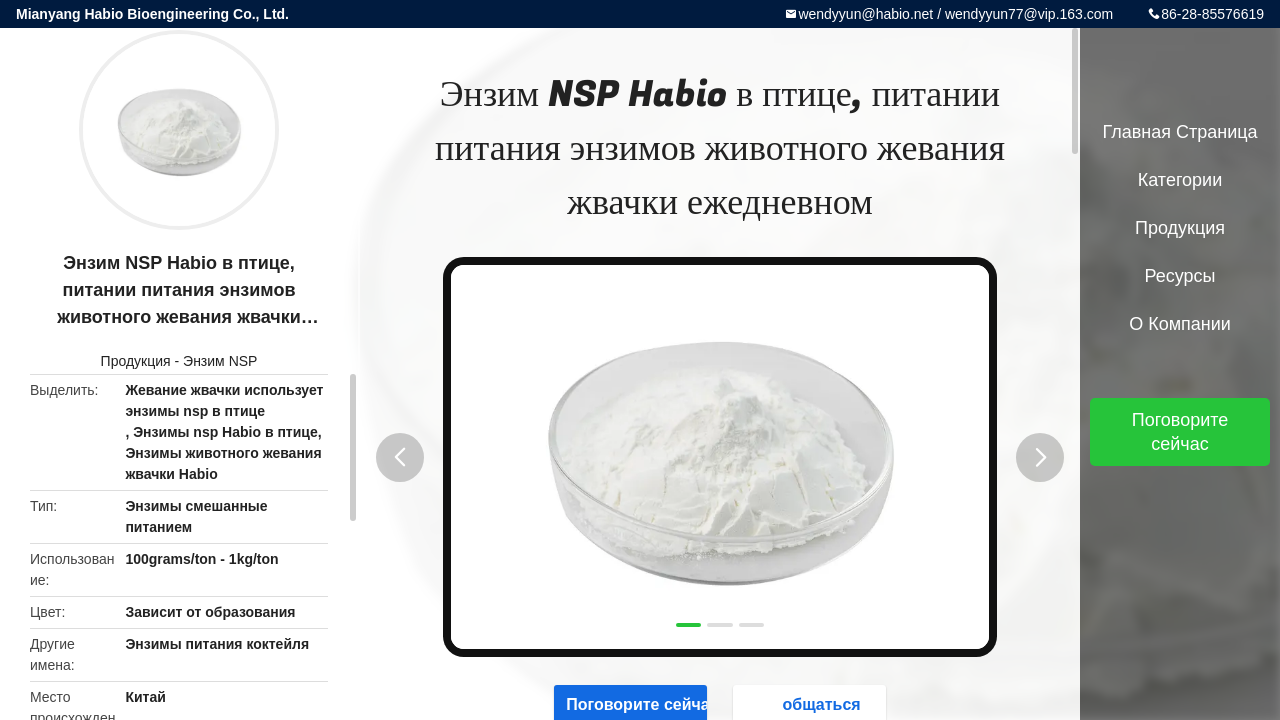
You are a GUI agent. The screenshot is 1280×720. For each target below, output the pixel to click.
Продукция (136, 361)
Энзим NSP (220, 361)
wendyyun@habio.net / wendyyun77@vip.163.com (955, 14)
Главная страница (1179, 132)
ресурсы (1180, 276)
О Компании (1180, 324)
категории (1180, 180)
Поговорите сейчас (1180, 432)
